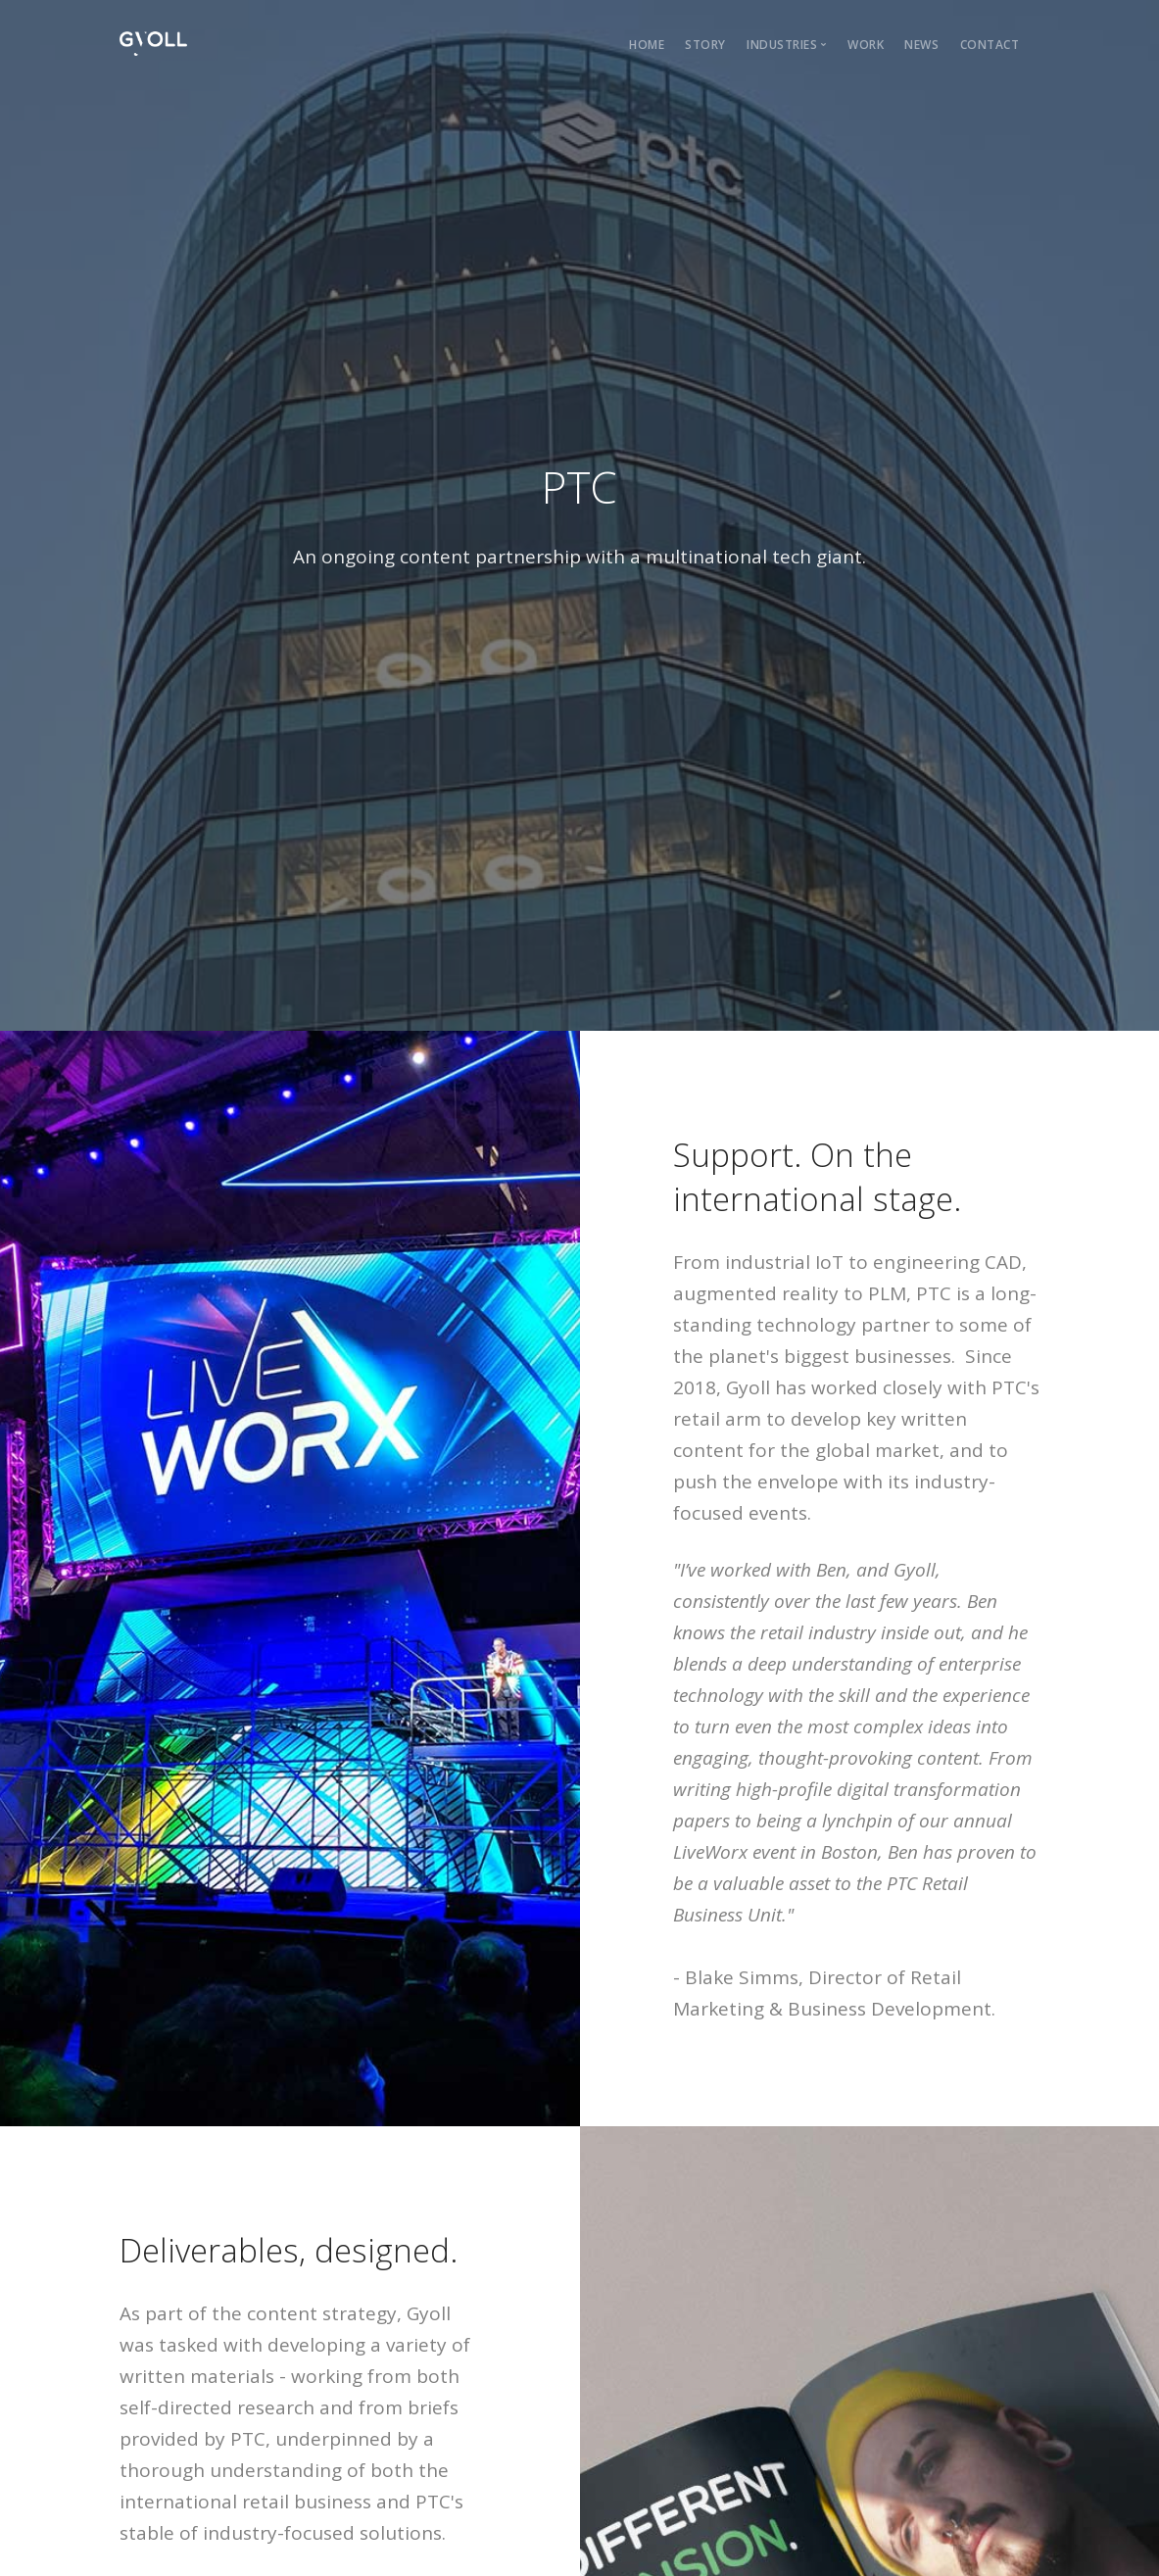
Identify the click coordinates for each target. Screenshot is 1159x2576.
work (865, 44)
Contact (990, 44)
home (646, 44)
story (705, 44)
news (921, 44)
